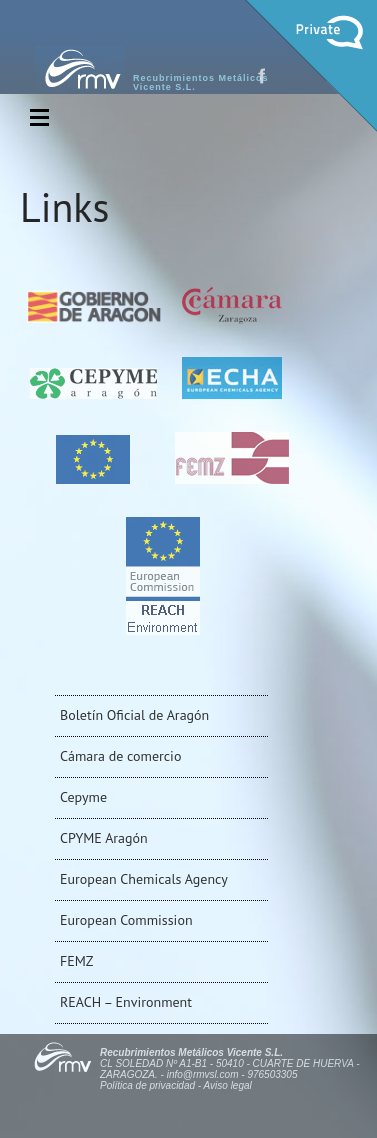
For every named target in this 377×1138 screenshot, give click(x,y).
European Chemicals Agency (144, 879)
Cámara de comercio (120, 756)
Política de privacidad (147, 1085)
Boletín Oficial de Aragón (134, 715)
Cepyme (83, 797)
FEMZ (76, 961)
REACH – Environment (126, 1002)
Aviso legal (228, 1085)
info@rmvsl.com (203, 1074)
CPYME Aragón (104, 838)
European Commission (126, 920)
